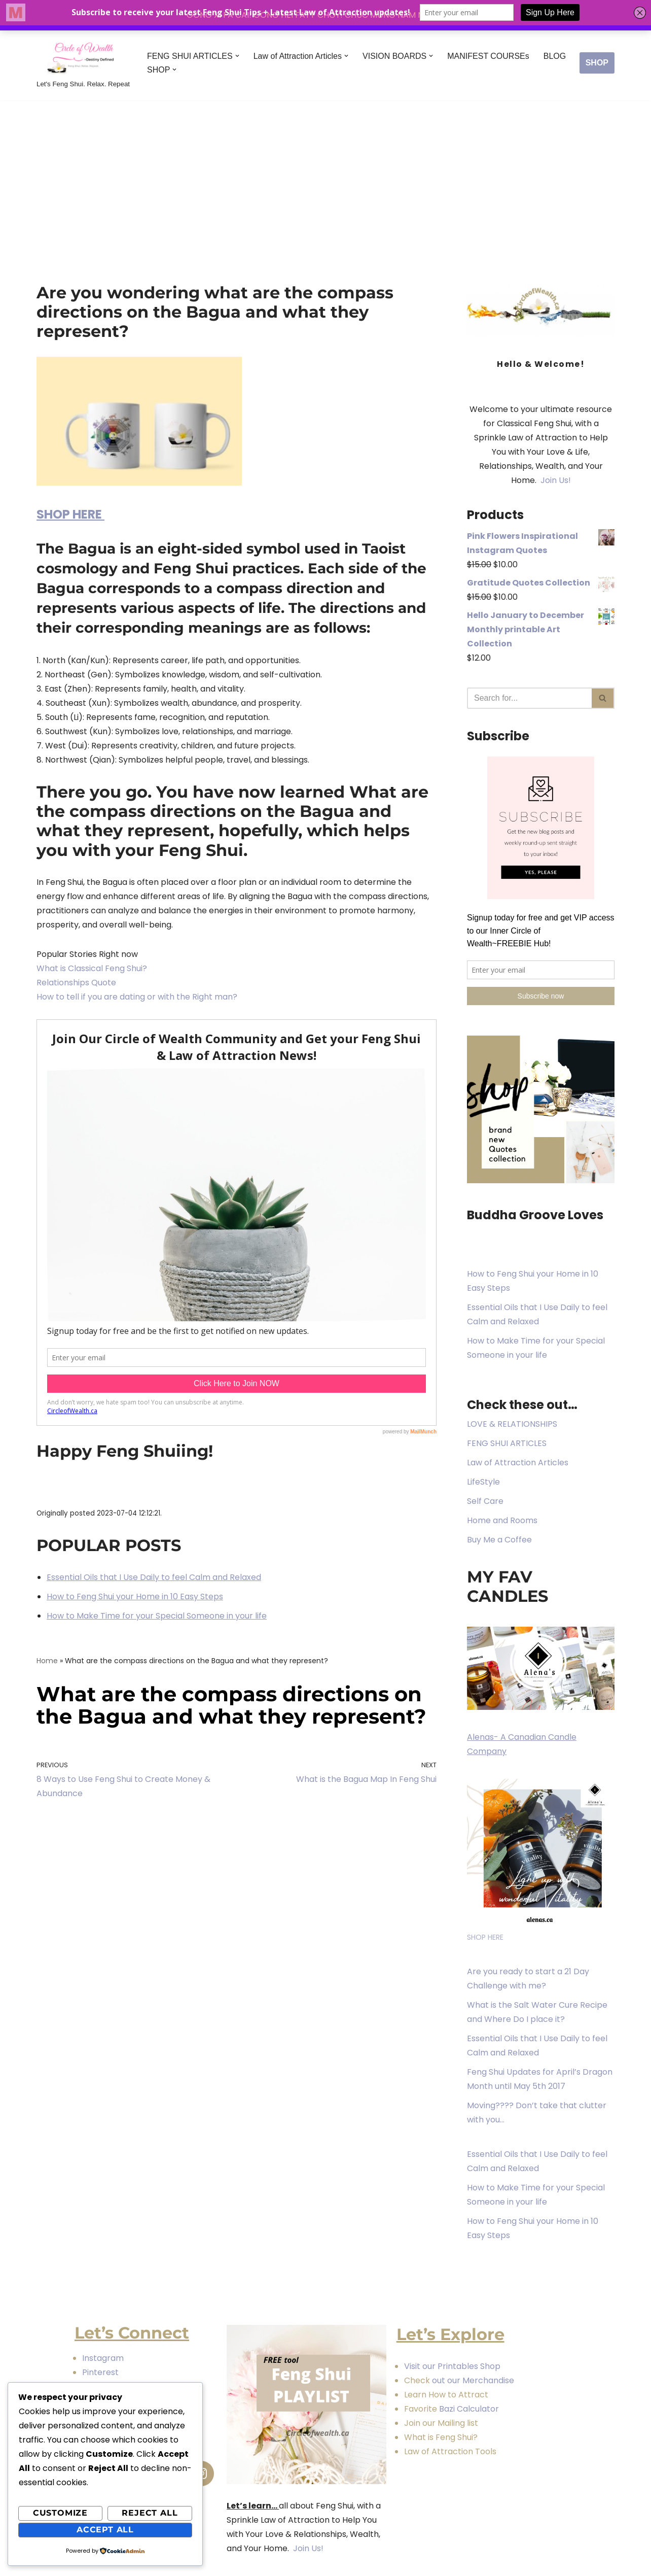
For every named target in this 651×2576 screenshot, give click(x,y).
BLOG (555, 56)
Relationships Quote (76, 982)
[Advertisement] (325, 177)
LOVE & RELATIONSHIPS (512, 1424)
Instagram (104, 2358)
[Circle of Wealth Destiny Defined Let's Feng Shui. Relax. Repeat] (83, 63)
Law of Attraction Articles (517, 1462)
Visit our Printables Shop (452, 2366)
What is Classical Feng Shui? (92, 968)
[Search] (529, 698)
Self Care (485, 1501)
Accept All (105, 2529)
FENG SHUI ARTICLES (507, 1443)
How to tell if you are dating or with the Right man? (137, 997)
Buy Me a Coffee (499, 1539)
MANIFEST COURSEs (488, 56)
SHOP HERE (70, 514)
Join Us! (554, 480)
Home (47, 1661)
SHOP (597, 62)
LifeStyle (483, 1482)
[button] (237, 56)
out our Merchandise (473, 2380)
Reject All (149, 2513)
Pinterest (100, 2372)
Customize (60, 2513)
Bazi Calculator (468, 2409)
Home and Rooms (502, 1520)
